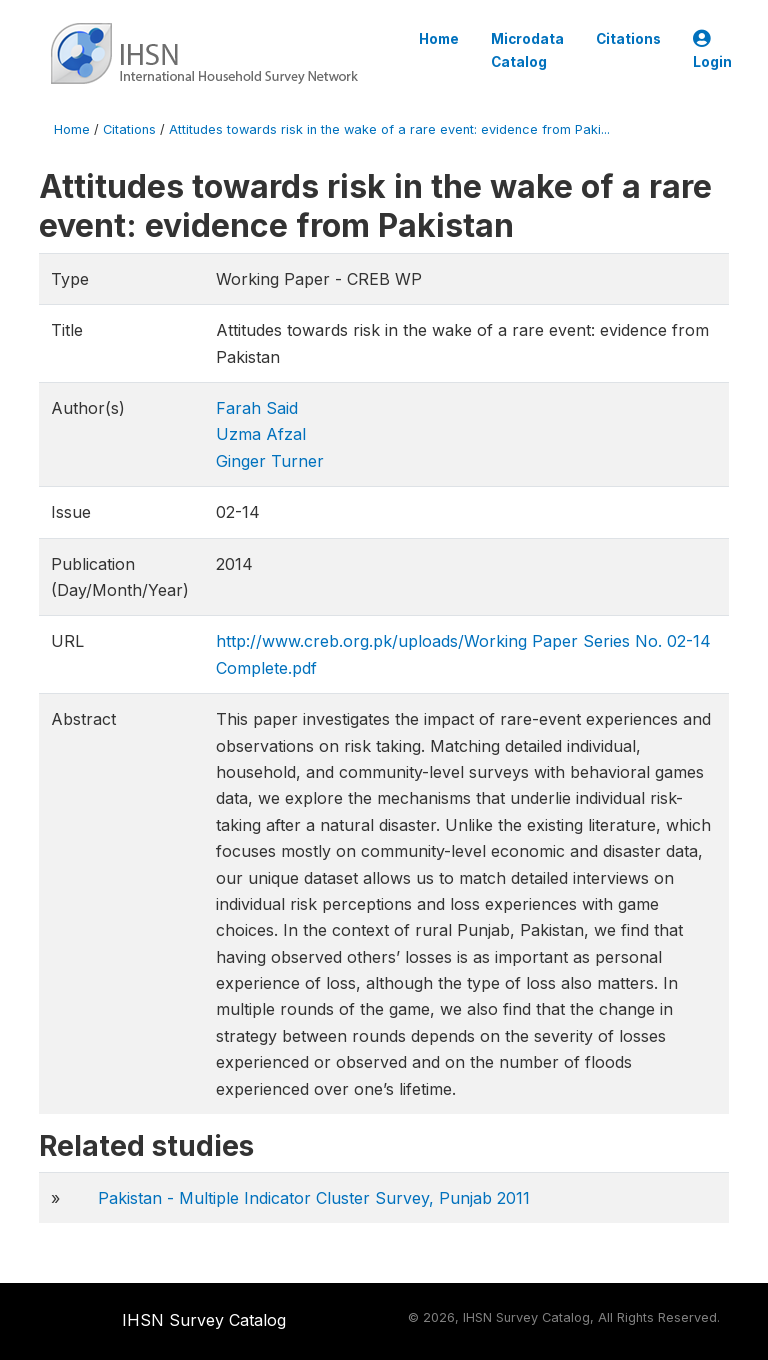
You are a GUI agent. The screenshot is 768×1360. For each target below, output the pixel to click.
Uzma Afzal (261, 434)
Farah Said (257, 408)
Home (439, 39)
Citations (628, 39)
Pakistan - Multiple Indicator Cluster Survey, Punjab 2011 (314, 1198)
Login (712, 50)
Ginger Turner (270, 461)
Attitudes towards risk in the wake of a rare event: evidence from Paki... (389, 129)
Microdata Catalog (527, 50)
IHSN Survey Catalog (204, 1320)
